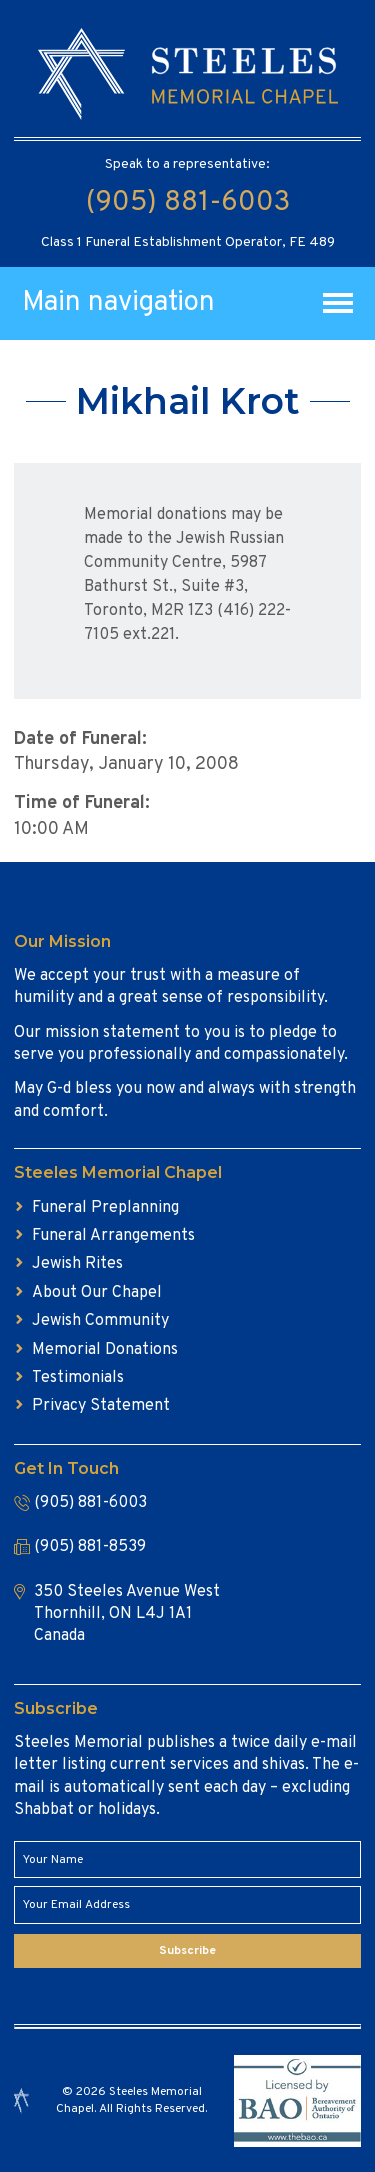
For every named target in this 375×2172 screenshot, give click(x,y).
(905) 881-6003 (188, 203)
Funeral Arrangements (113, 1236)
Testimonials (78, 1378)
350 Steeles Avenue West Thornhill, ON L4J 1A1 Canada (127, 1614)
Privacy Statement (101, 1406)
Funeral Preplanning (105, 1208)
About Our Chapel (97, 1293)
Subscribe (187, 1951)
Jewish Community (100, 1321)
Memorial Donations (105, 1350)
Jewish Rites (77, 1264)
